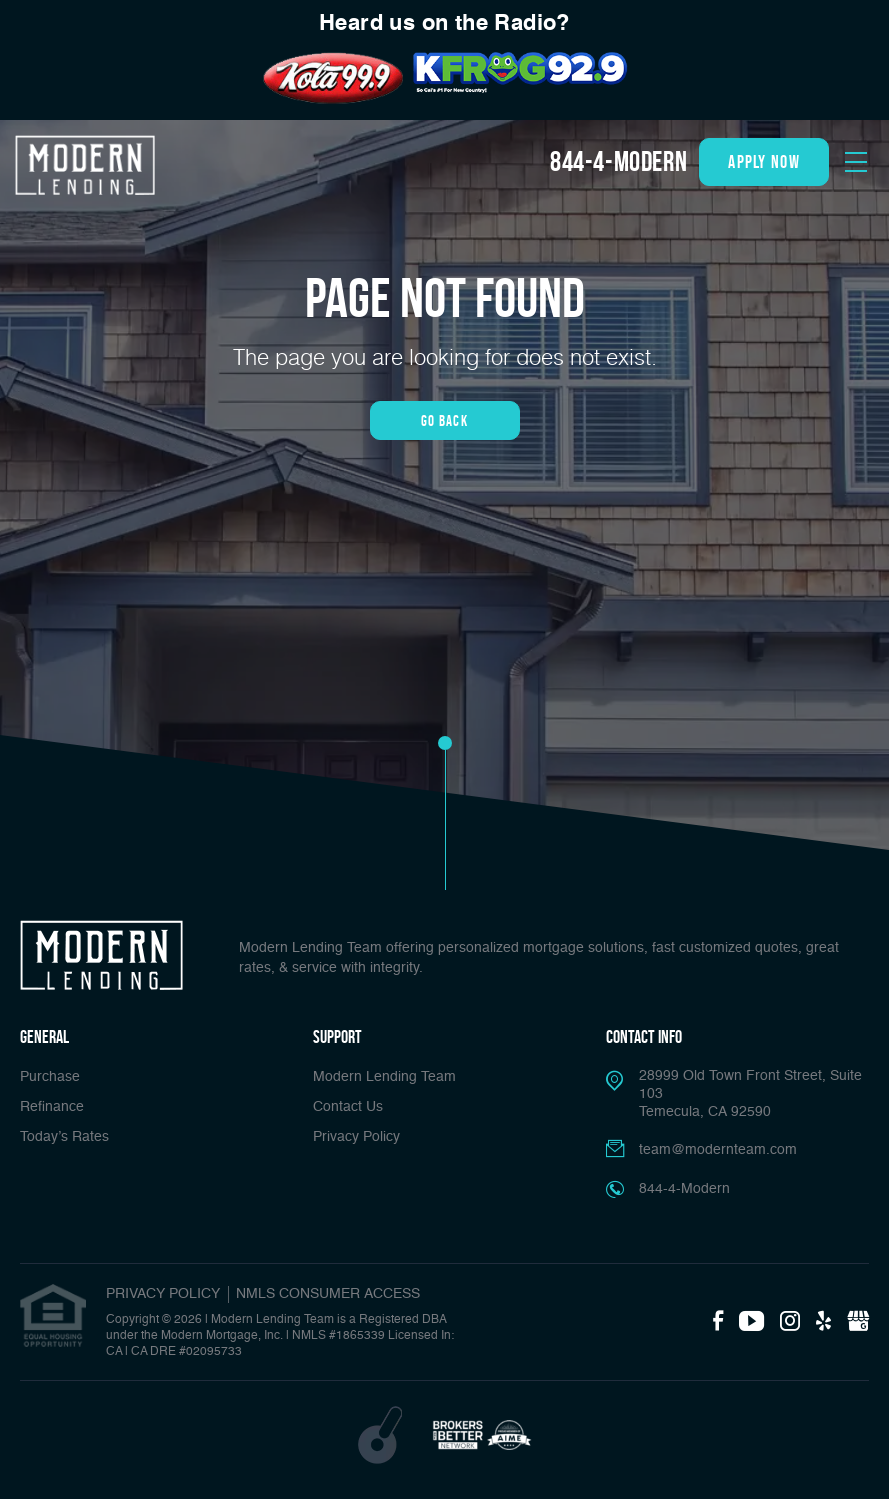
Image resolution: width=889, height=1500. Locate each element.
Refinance (52, 1107)
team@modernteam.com (718, 1150)
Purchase (50, 1077)
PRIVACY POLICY (163, 1294)
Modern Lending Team (384, 1077)
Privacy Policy (356, 1137)
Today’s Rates (64, 1137)
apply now (764, 162)
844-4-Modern (618, 161)
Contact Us (348, 1107)
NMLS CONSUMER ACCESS (328, 1294)
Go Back (444, 420)
